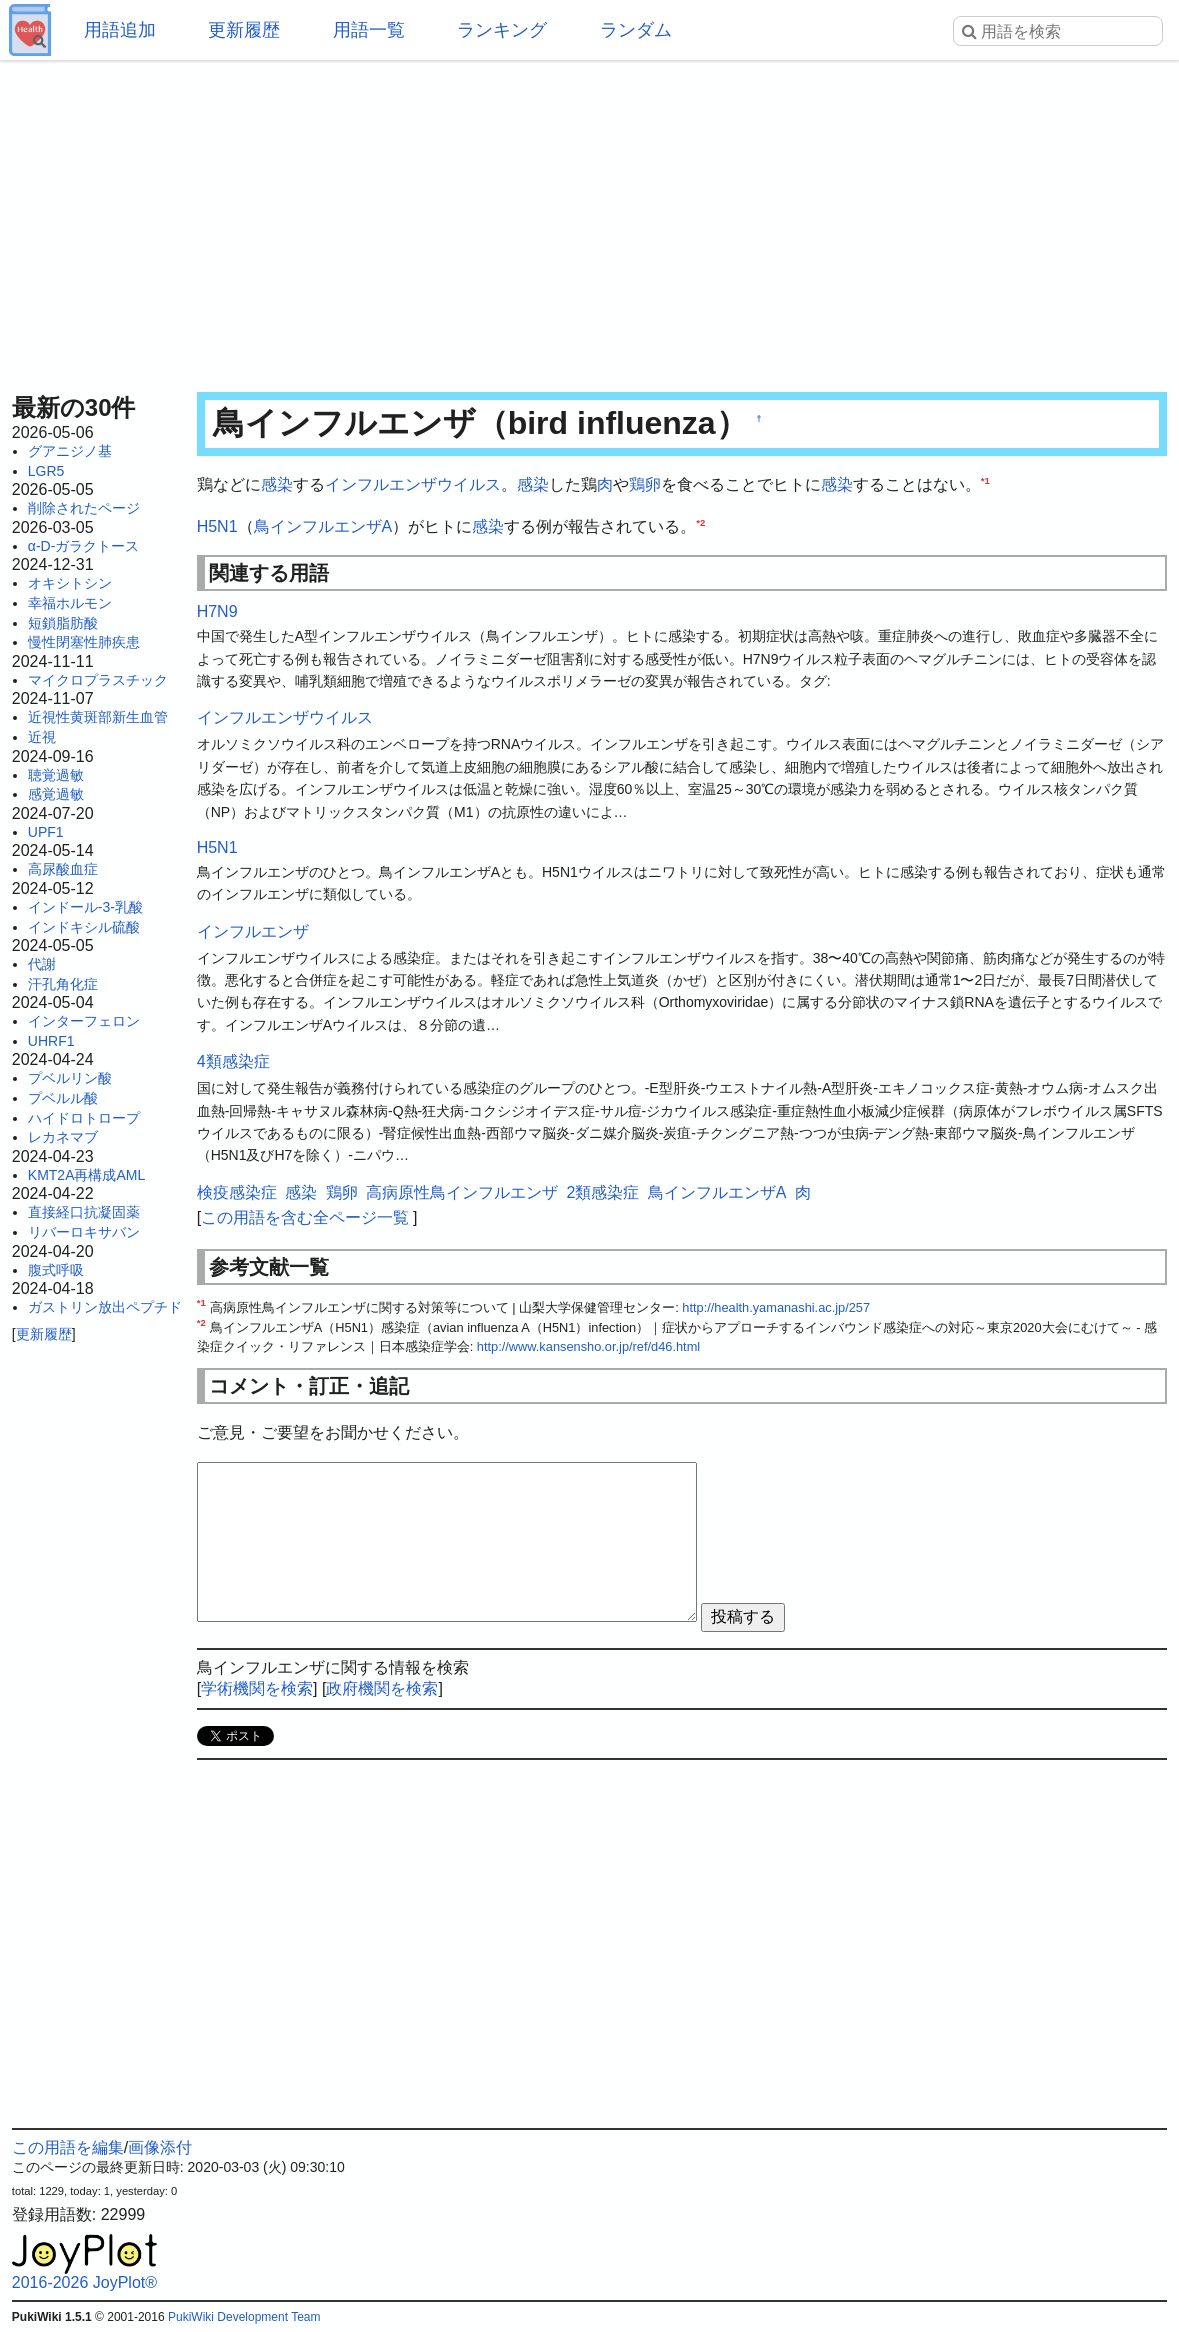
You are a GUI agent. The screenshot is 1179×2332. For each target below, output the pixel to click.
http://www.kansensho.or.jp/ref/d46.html (588, 1346)
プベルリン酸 (70, 1078)
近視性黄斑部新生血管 (98, 717)
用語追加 (120, 30)
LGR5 (46, 471)
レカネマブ (63, 1137)
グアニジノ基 (70, 451)
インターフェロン (84, 1021)
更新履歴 (244, 30)
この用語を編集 (68, 2147)
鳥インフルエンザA (323, 526)
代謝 (42, 964)
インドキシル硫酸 (84, 927)
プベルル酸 (63, 1098)
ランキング (502, 30)
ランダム (636, 30)
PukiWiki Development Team (244, 2317)
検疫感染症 (237, 1192)
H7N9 (217, 611)
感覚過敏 (56, 794)
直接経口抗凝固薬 (84, 1212)
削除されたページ (84, 508)
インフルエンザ (253, 931)
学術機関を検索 (257, 1688)
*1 (985, 480)
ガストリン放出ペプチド (105, 1307)
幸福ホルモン (70, 603)
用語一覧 (369, 30)
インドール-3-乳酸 (85, 907)
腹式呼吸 (56, 1270)
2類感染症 (602, 1192)
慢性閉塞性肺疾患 (84, 642)
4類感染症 (233, 1061)
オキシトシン (70, 583)
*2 (700, 521)
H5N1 (217, 526)
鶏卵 (645, 484)
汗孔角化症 (63, 984)
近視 (42, 737)
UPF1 (46, 832)
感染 (277, 484)
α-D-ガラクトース (84, 546)
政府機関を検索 (382, 1688)
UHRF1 (51, 1041)
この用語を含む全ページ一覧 (305, 1217)
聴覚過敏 (56, 775)
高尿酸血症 (63, 869)
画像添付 (160, 2147)
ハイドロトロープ (84, 1118)
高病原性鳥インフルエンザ (462, 1192)
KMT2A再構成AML (86, 1175)
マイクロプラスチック (98, 680)
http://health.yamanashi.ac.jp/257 (776, 1307)
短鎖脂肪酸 (63, 623)
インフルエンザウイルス (413, 484)
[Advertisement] (589, 220)
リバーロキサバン (84, 1232)
